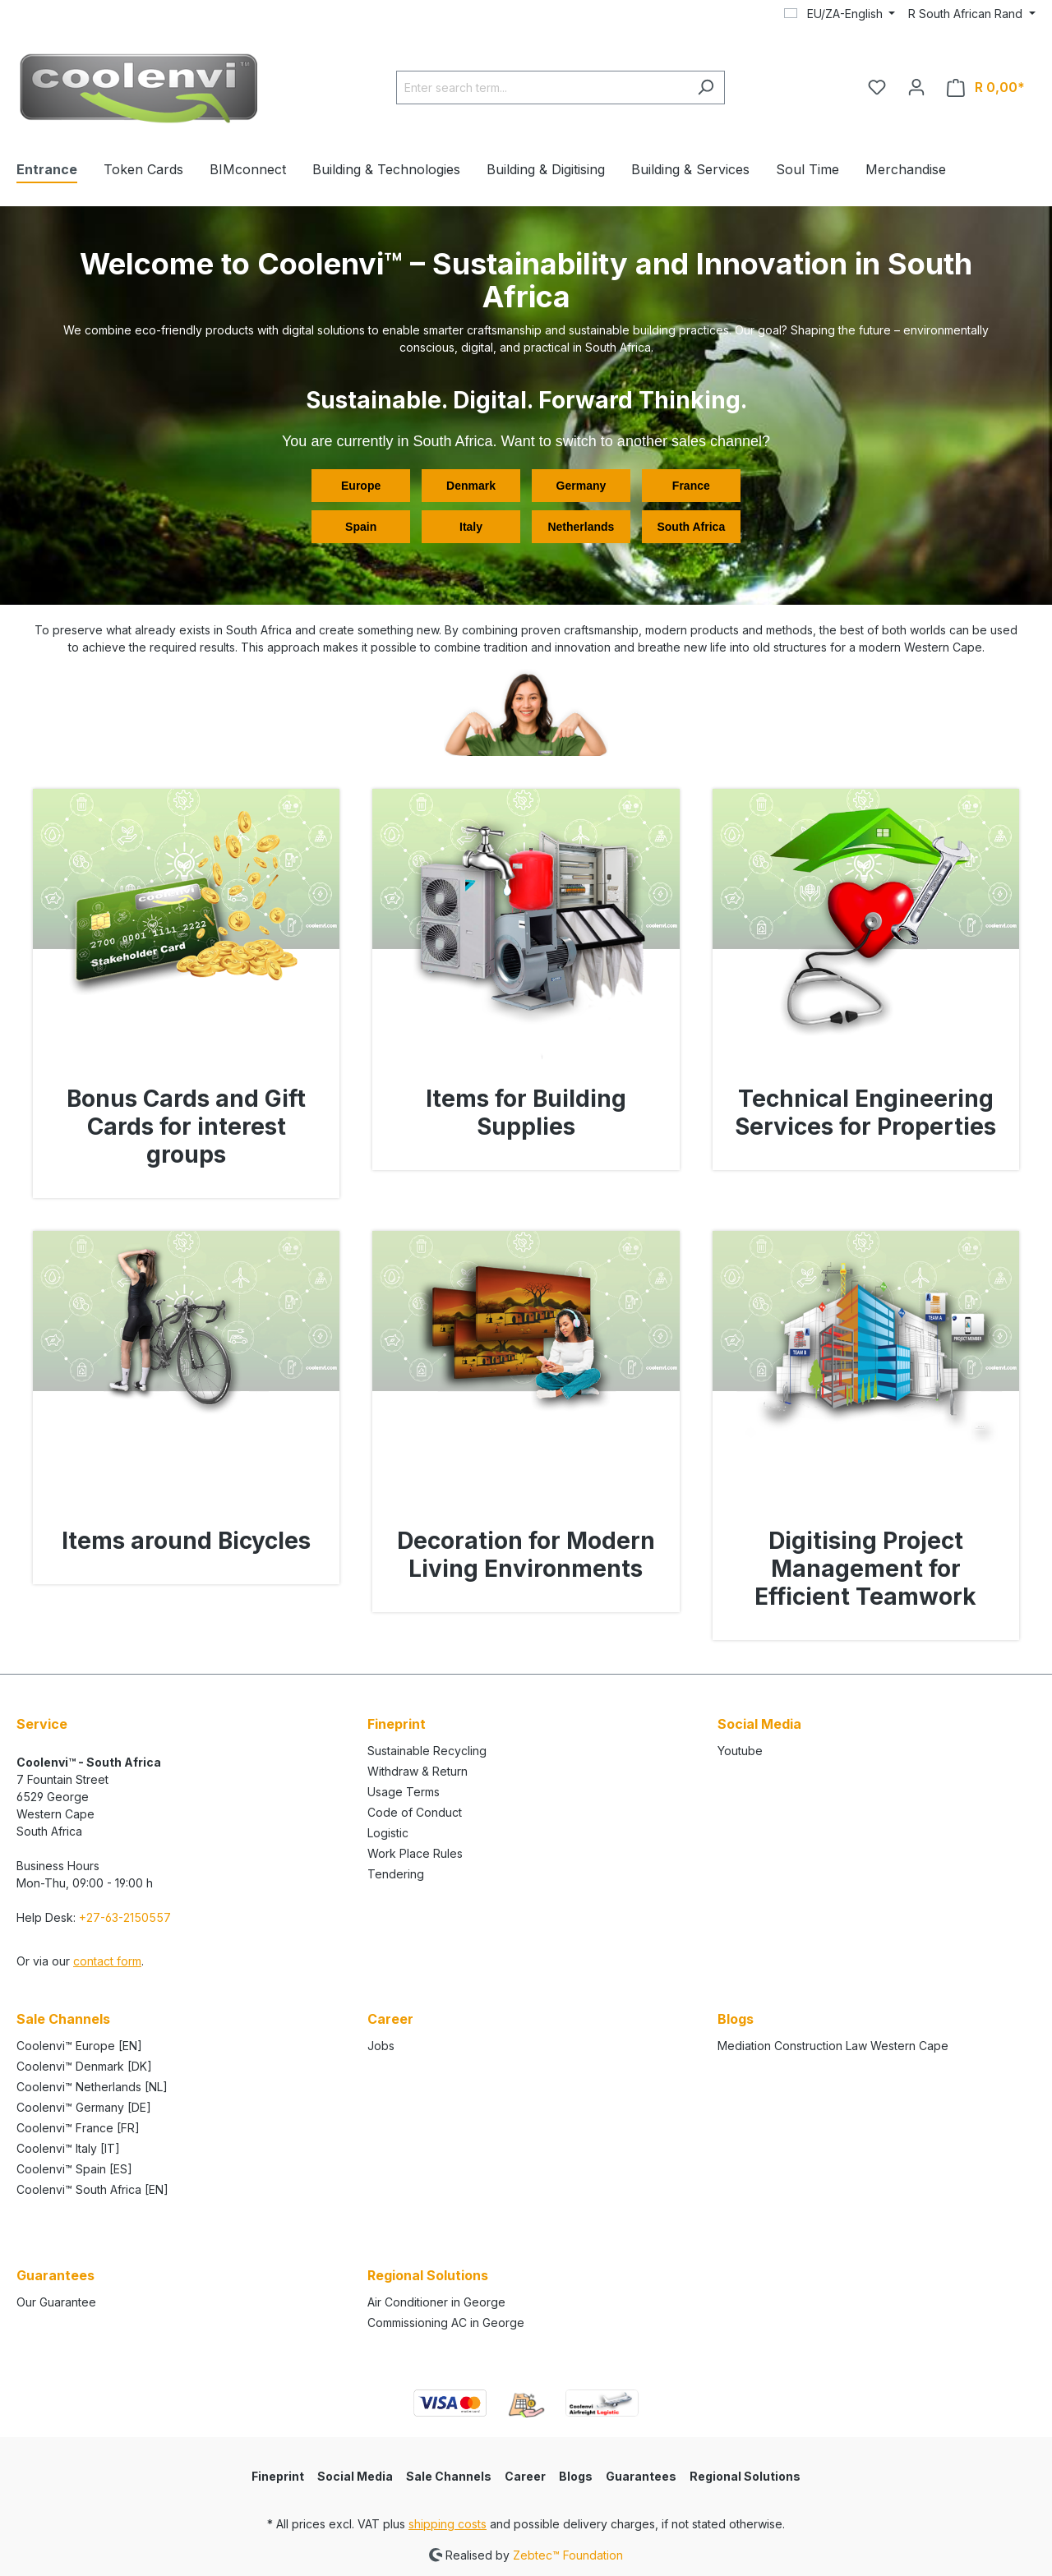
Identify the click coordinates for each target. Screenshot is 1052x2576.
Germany (581, 485)
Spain (360, 526)
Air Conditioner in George (436, 2302)
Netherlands (580, 526)
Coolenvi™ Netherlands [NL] (92, 2087)
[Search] (705, 87)
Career (525, 2476)
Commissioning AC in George (445, 2322)
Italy (470, 526)
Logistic (387, 1833)
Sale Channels (448, 2476)
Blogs (735, 2019)
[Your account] (916, 87)
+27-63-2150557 (125, 1917)
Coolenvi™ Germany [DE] (83, 2107)
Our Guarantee (56, 2302)
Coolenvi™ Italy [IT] (68, 2148)
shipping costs (447, 2524)
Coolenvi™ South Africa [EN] (92, 2189)
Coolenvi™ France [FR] (78, 2128)
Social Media (355, 2476)
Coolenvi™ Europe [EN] (79, 2046)
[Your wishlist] (877, 87)
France (691, 485)
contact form (107, 1961)
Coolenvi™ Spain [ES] (74, 2169)
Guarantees (641, 2476)
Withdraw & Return (417, 1771)
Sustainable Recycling (427, 1751)
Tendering (395, 1874)
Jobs (380, 2046)
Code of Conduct (414, 1812)
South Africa (691, 526)
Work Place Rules (415, 1853)
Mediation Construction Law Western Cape (832, 2046)
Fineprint (277, 2476)
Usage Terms (403, 1792)
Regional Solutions (745, 2476)
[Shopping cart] (986, 87)
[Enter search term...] (541, 87)
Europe (361, 485)
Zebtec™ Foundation (568, 2554)
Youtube (740, 1751)
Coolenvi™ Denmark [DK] (84, 2066)
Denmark (471, 485)
